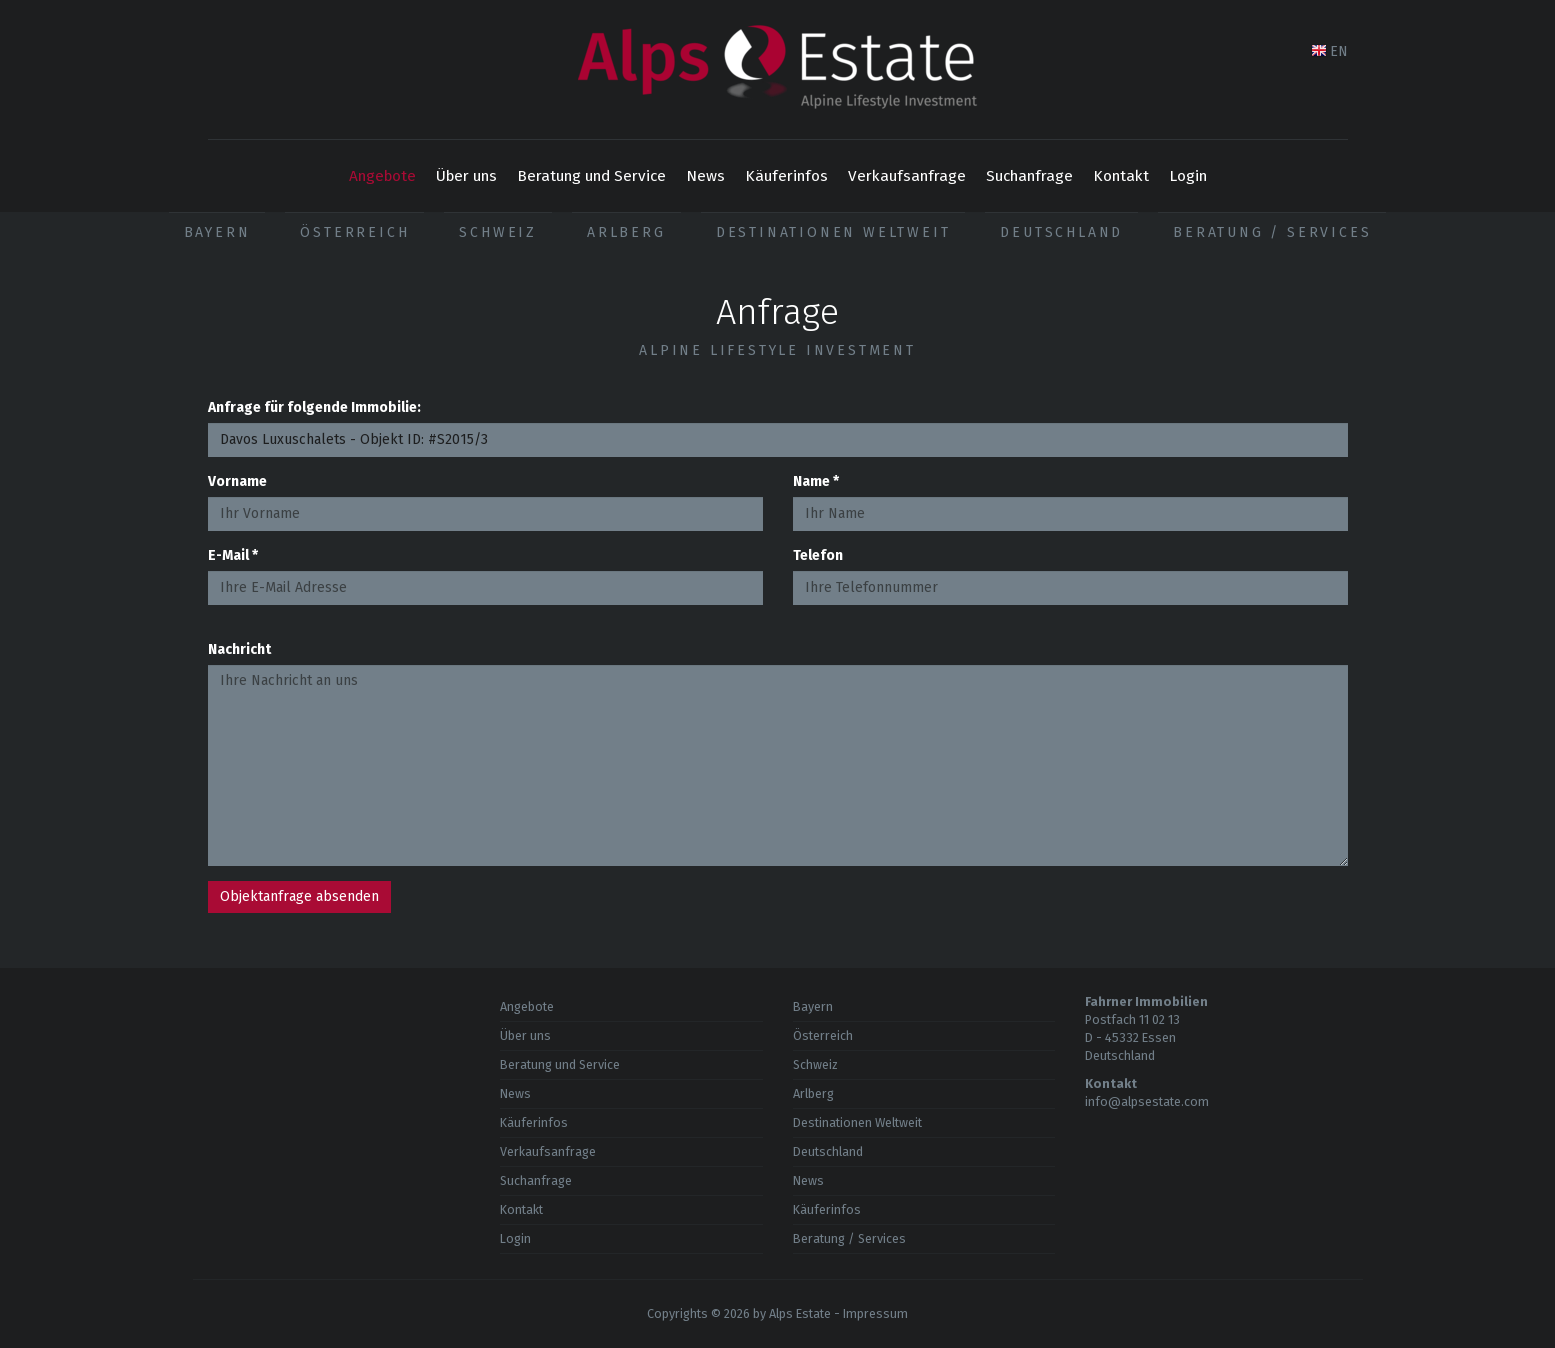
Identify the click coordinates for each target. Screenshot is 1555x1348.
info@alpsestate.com (1147, 1101)
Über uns (466, 176)
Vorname (237, 481)
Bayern (217, 232)
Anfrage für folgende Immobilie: (314, 407)
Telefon (818, 555)
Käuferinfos (786, 176)
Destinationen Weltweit (833, 232)
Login (1188, 176)
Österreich (354, 232)
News (705, 176)
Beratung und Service (591, 176)
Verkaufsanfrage (907, 176)
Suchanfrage (1029, 176)
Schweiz (498, 232)
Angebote (382, 176)
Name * (816, 481)
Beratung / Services (1272, 232)
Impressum (875, 1313)
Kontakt (1121, 176)
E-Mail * (233, 555)
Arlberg (626, 232)
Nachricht (239, 649)
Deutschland (1061, 232)
